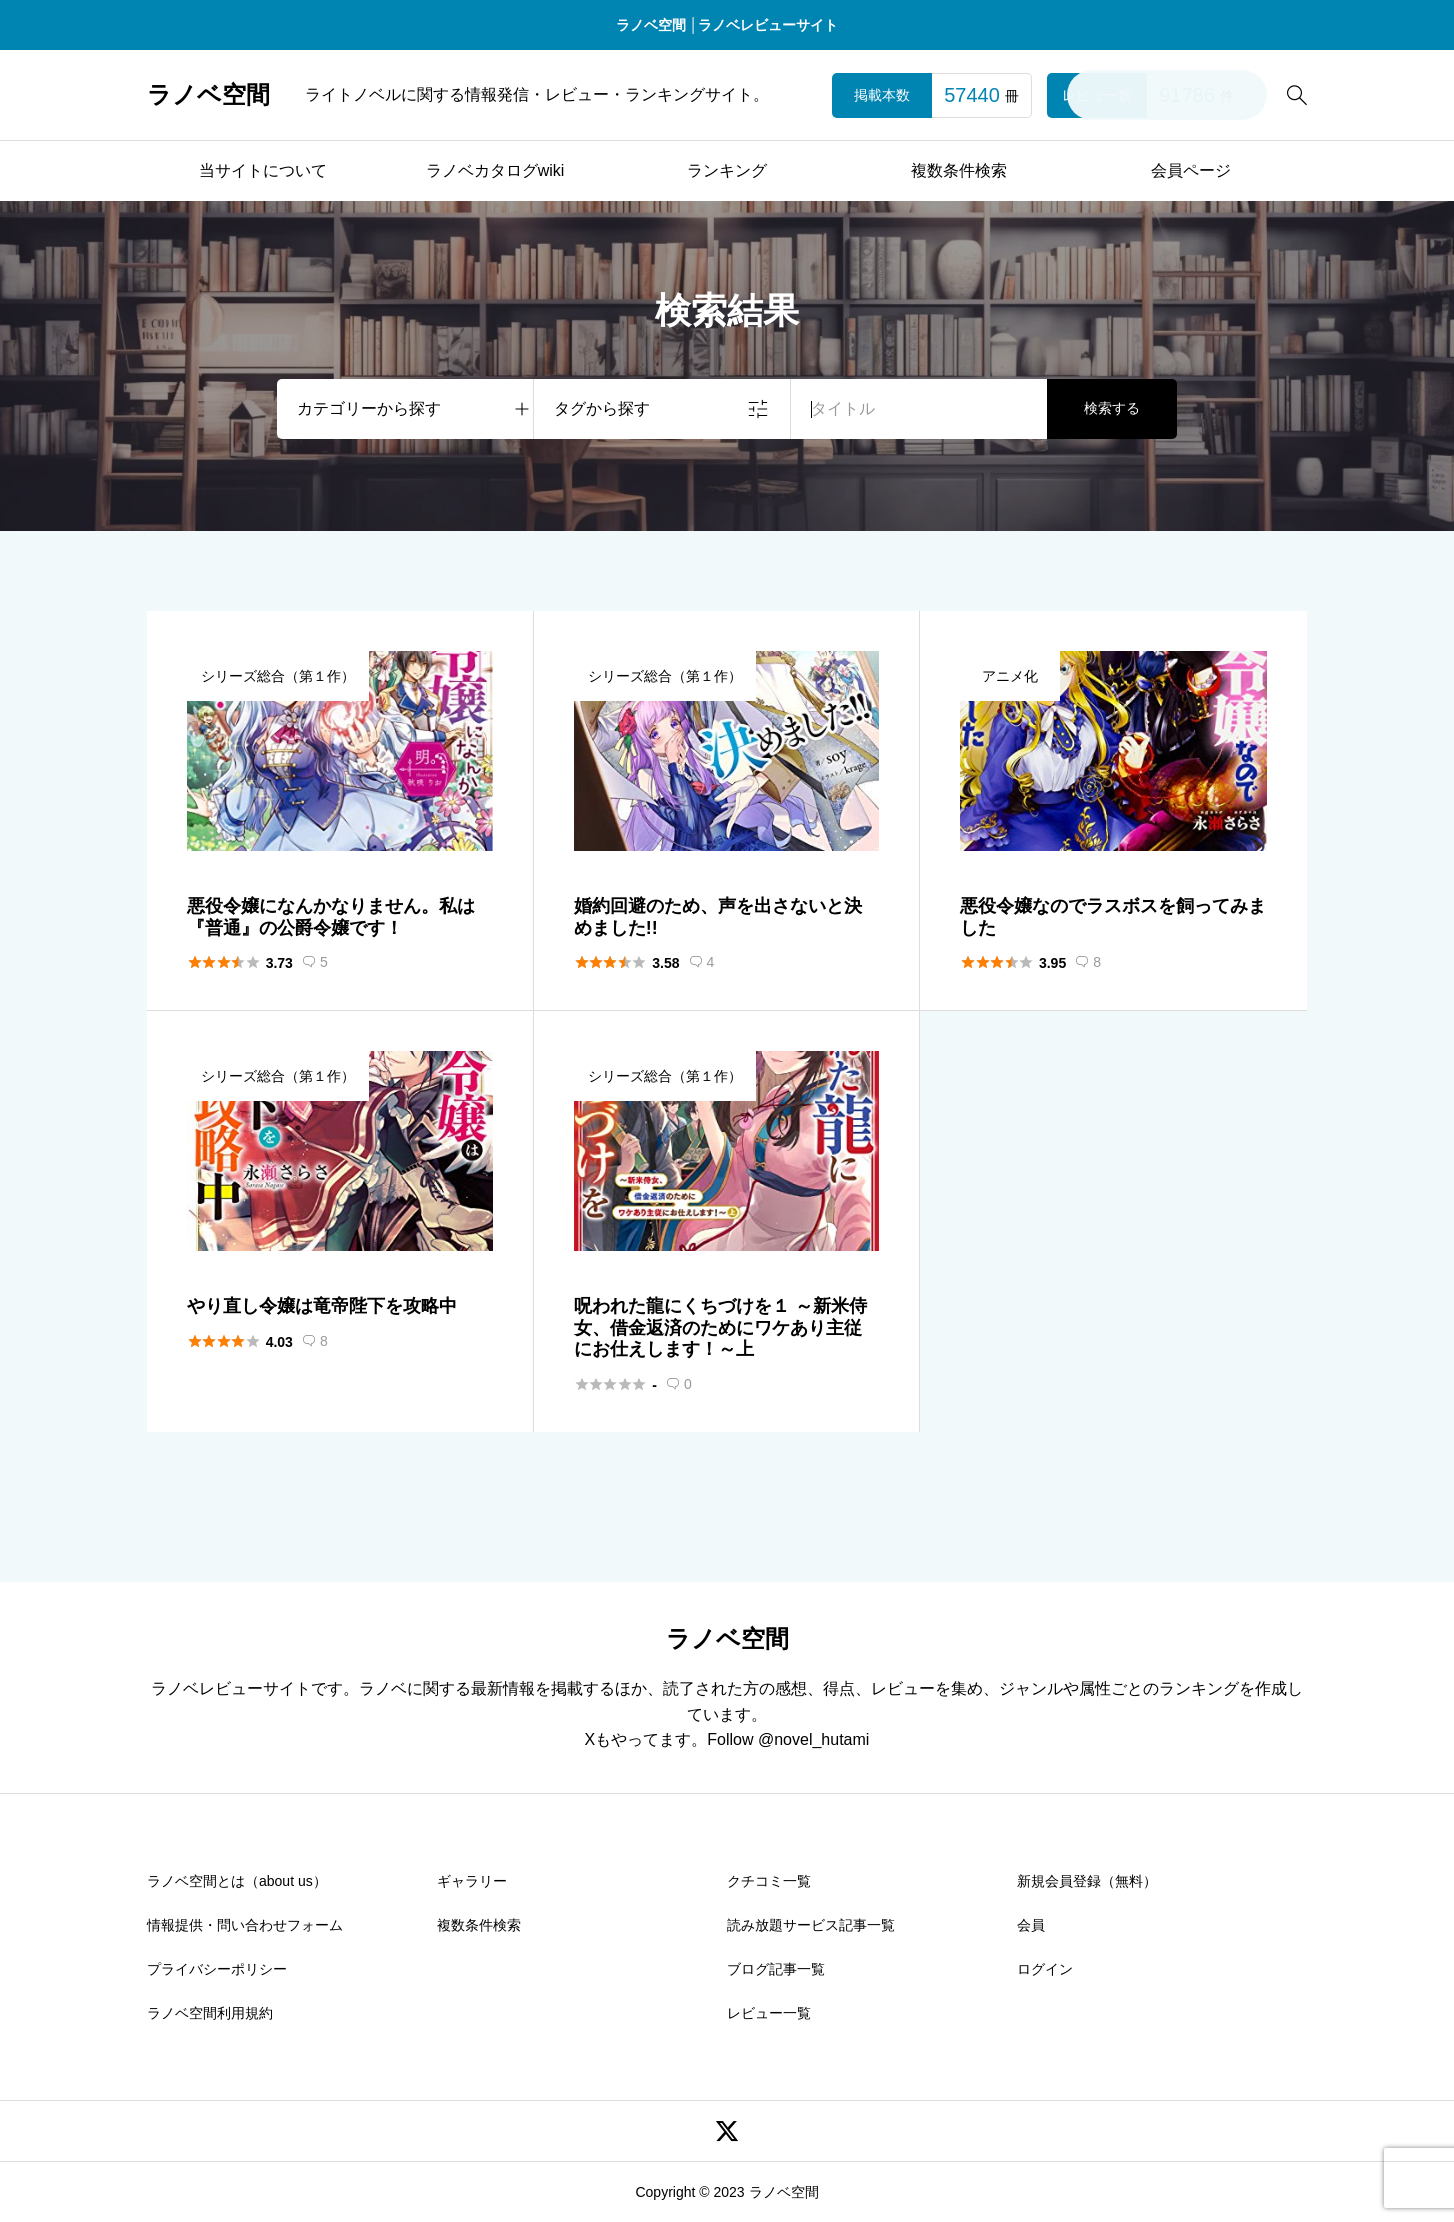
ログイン (1045, 1969)
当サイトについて (263, 170)
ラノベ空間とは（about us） (237, 1881)
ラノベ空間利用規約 (210, 2013)
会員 (1031, 1925)
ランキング (727, 170)
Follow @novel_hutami (788, 1739)
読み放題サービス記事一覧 (811, 1925)
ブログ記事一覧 (776, 1969)
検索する (1112, 408)
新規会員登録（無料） (1087, 1881)
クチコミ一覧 (769, 1881)
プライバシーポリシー (217, 1969)
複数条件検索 (959, 170)
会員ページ (1191, 170)
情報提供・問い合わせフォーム (245, 1925)
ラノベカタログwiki (495, 170)
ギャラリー (472, 1881)
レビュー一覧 (769, 2013)
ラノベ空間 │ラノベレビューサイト (727, 25)
